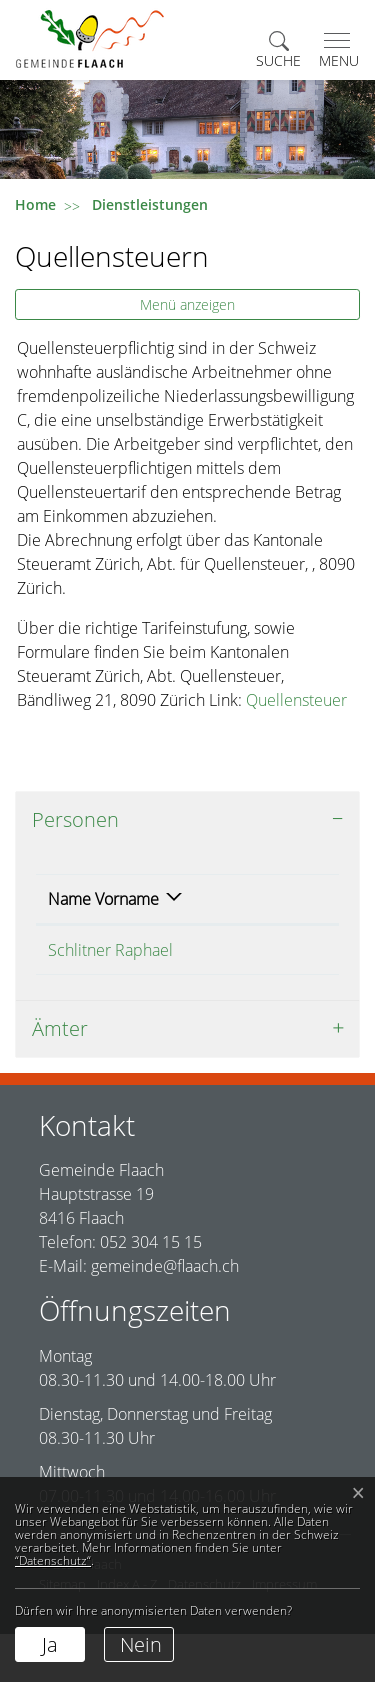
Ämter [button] (60, 1076)
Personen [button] (75, 819)
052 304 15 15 (151, 1290)
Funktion (213, 923)
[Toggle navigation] (335, 51)
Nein (141, 1644)
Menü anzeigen (187, 304)
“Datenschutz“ (53, 1560)
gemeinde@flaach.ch (165, 1314)
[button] (278, 50)
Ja (50, 1644)
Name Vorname (80, 911)
